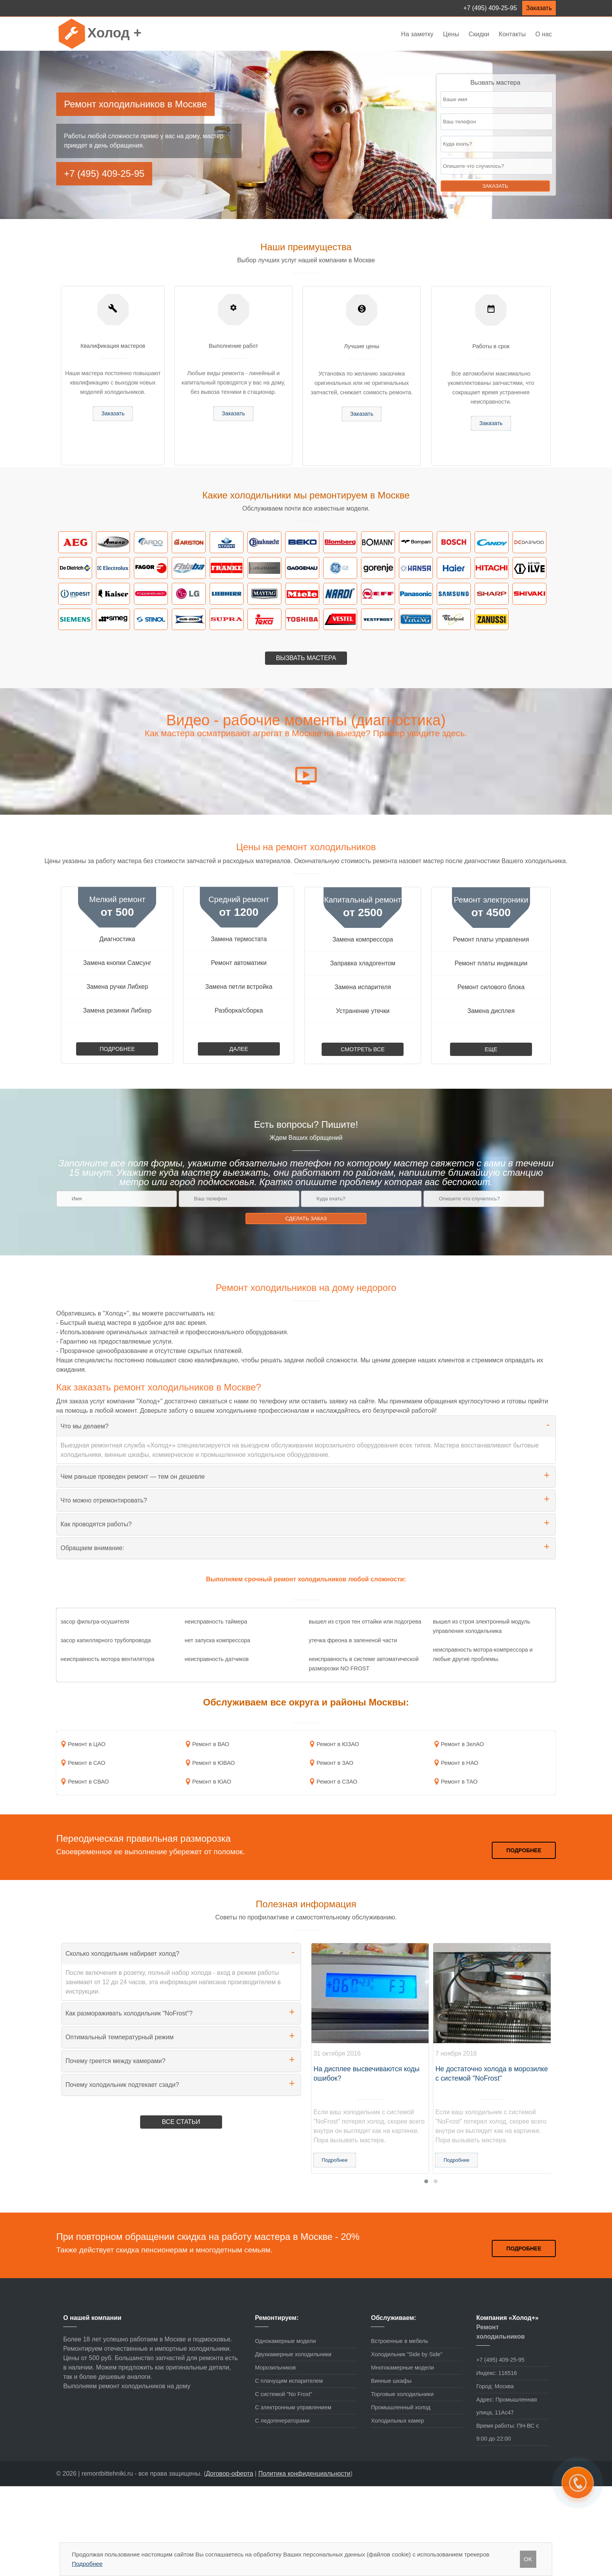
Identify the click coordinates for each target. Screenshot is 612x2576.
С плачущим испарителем (289, 2381)
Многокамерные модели (402, 2367)
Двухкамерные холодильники (293, 2354)
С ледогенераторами (282, 2421)
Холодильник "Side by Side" (406, 2354)
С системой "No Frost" (283, 2394)
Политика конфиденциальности (304, 2473)
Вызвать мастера (306, 658)
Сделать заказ (306, 1218)
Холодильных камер (397, 2421)
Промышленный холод (400, 2407)
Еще (491, 1049)
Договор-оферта (229, 2473)
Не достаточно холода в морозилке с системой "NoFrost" (491, 2073)
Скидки (479, 34)
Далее (239, 1049)
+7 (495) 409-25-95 (490, 8)
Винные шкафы (391, 2381)
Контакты (512, 34)
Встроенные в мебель (399, 2341)
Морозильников (275, 2367)
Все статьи (181, 2121)
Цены (452, 34)
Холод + (114, 32)
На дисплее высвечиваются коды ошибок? (366, 2073)
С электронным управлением (293, 2407)
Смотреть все (363, 1049)
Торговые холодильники (402, 2394)
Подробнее (117, 1049)
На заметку (417, 34)
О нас (543, 34)
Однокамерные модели (285, 2341)
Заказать (539, 8)
